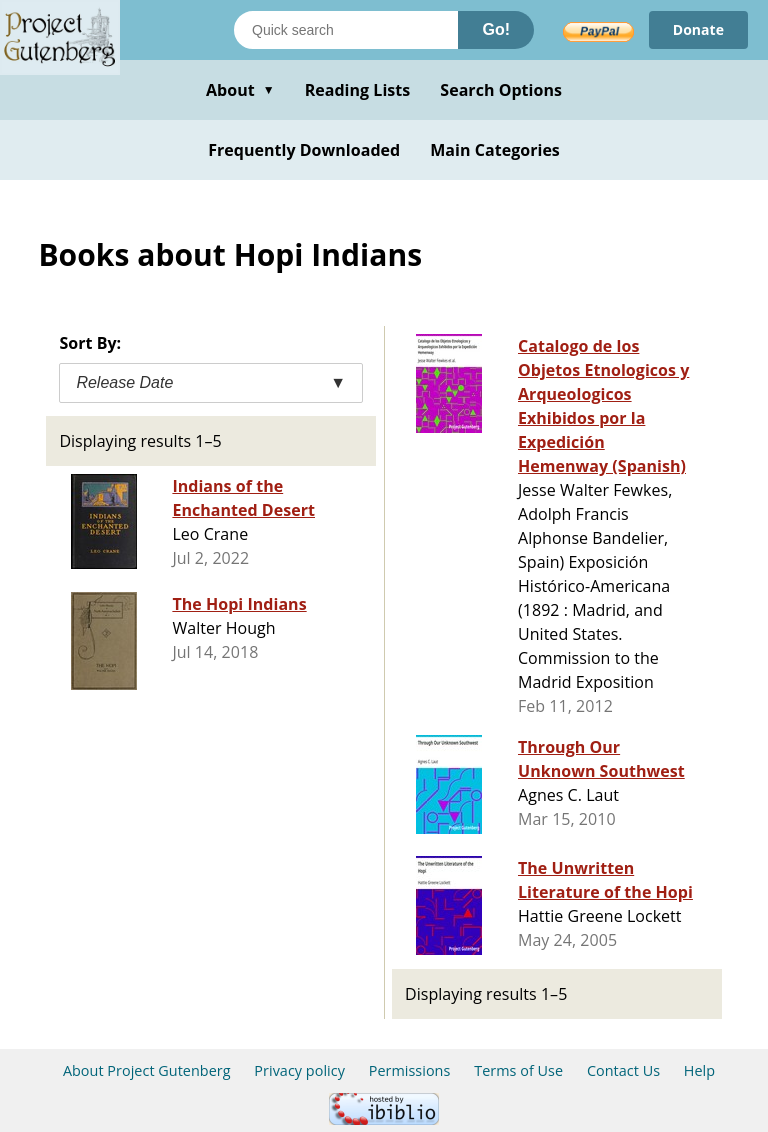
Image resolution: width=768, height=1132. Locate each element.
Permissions (410, 1070)
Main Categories (495, 150)
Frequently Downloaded (304, 150)
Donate (698, 29)
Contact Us (623, 1070)
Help (699, 1070)
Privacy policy (299, 1070)
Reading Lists (358, 90)
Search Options (501, 90)
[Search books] (346, 30)
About (240, 90)
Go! (496, 29)
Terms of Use (518, 1070)
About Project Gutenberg (147, 1070)
